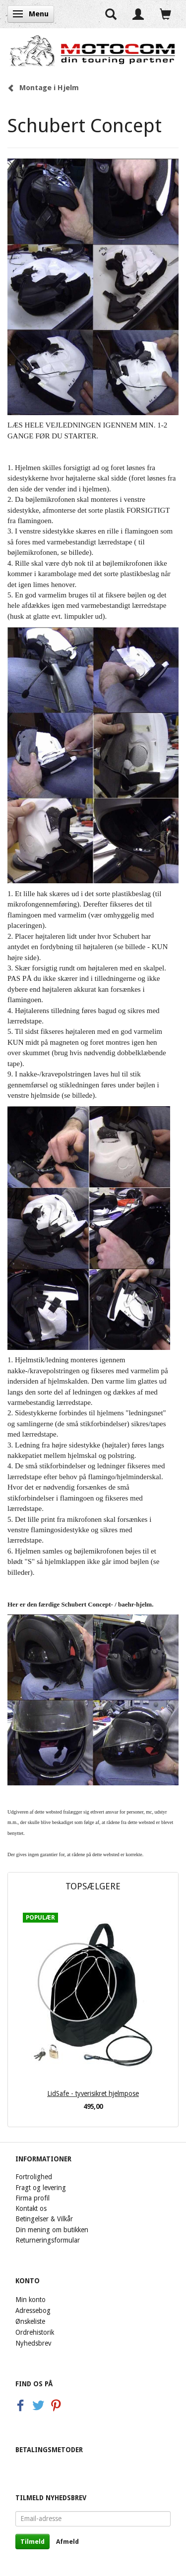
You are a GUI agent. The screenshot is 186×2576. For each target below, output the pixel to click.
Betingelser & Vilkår (44, 2219)
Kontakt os (31, 2208)
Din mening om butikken (51, 2230)
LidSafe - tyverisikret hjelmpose (93, 2093)
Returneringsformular (47, 2240)
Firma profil (32, 2198)
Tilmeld (32, 2541)
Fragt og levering (40, 2188)
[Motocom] (93, 50)
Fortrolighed (33, 2177)
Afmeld (67, 2541)
